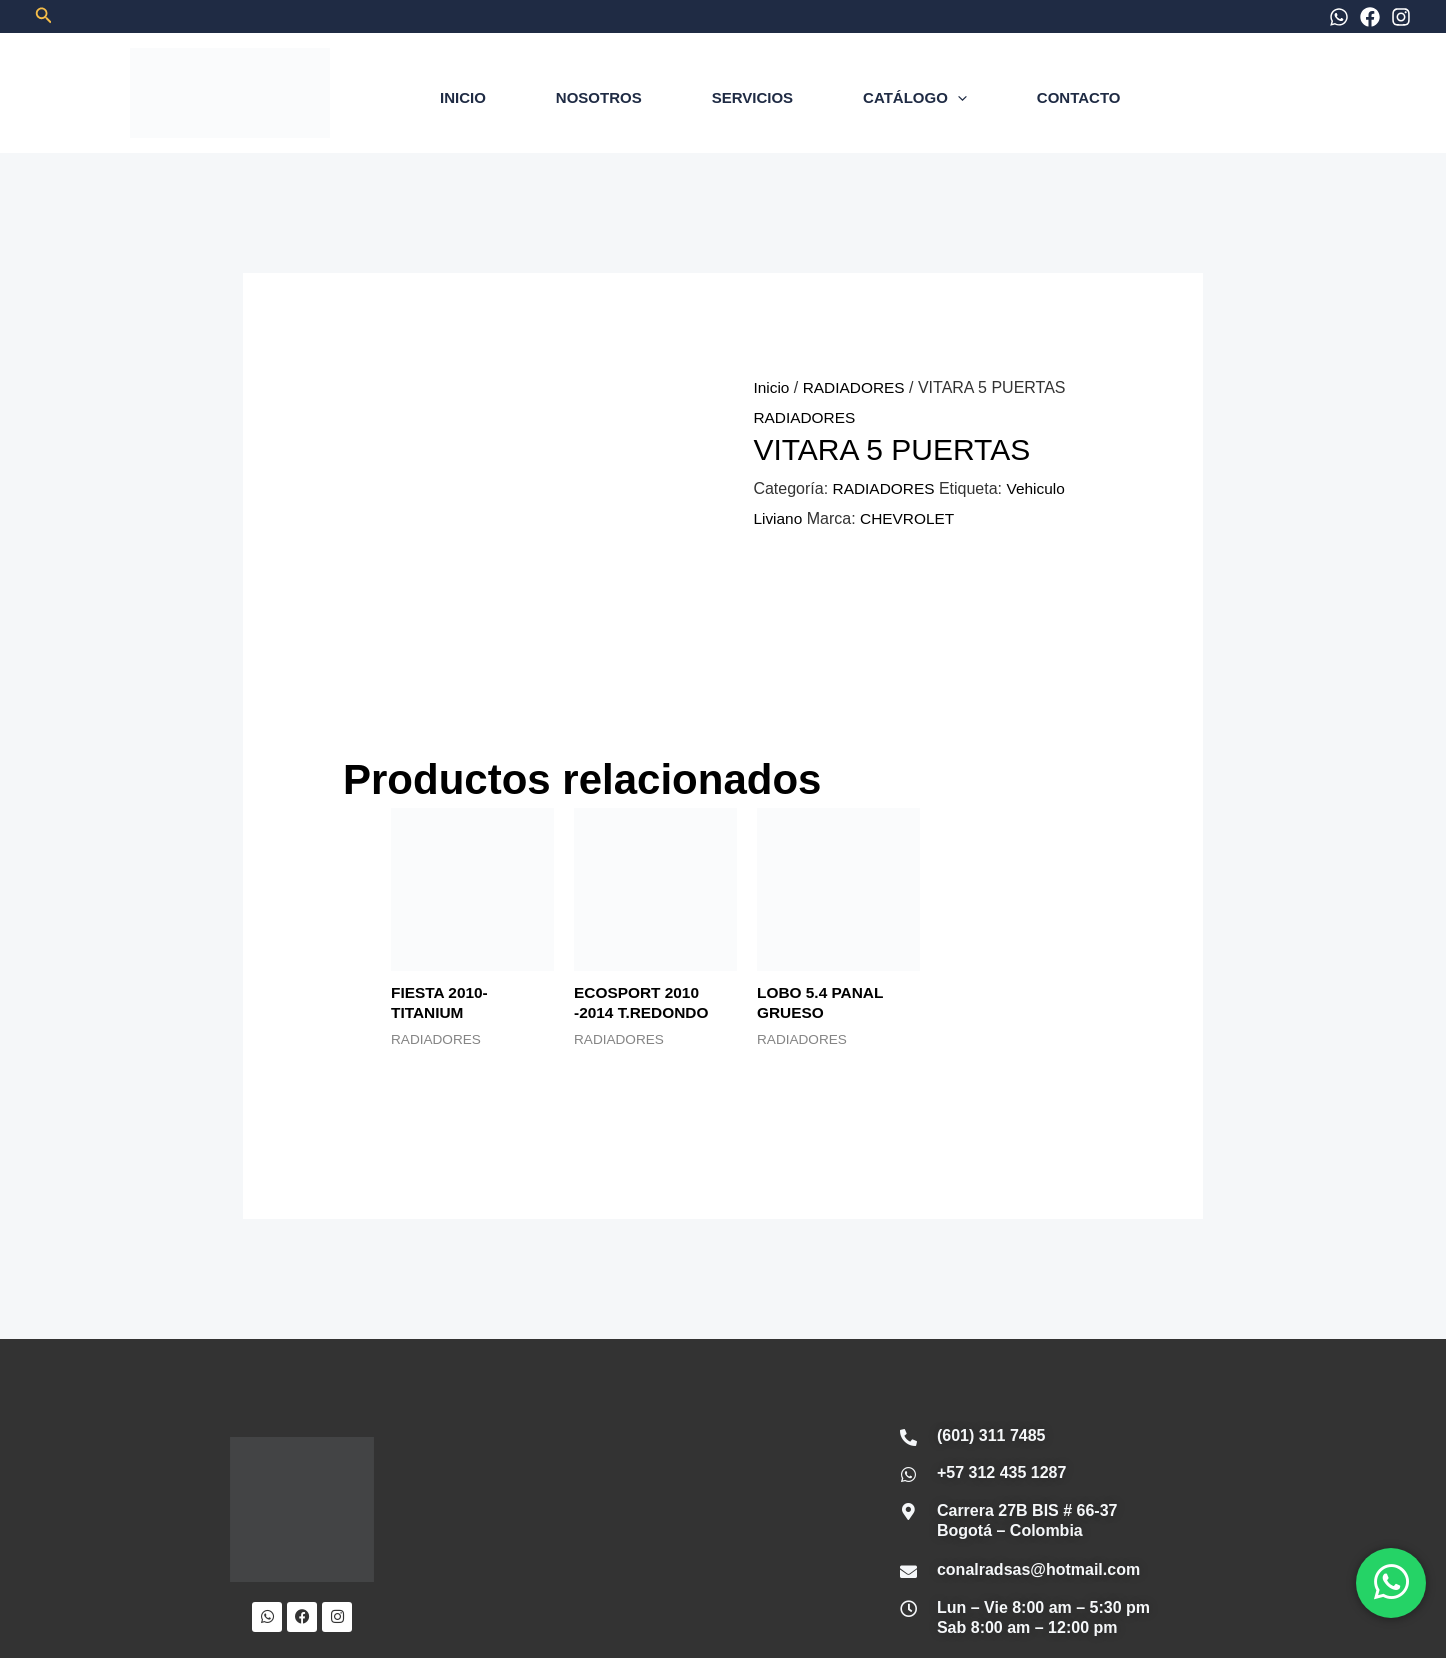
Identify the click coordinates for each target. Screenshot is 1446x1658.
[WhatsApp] (1339, 17)
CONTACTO (1079, 97)
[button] (44, 16)
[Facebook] (1370, 17)
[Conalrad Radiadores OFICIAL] (637, 1318)
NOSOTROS (599, 97)
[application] (957, 97)
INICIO (463, 97)
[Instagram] (1401, 17)
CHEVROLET (911, 518)
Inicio (771, 387)
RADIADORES (857, 387)
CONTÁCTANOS (925, 1538)
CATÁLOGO (915, 97)
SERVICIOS (752, 97)
